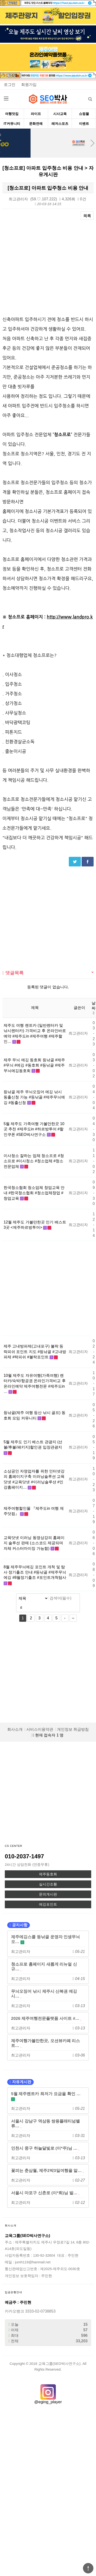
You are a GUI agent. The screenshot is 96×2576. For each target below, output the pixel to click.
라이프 (36, 114)
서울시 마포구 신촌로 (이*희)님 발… (45, 2192)
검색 (86, 97)
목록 (87, 216)
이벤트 (84, 123)
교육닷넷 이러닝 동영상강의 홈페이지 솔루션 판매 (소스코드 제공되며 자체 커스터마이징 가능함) (34, 1543)
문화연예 (36, 123)
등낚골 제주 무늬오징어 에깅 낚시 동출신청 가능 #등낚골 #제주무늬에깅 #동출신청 (34, 1097)
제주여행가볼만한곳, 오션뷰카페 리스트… (45, 2043)
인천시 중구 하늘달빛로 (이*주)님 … (45, 2148)
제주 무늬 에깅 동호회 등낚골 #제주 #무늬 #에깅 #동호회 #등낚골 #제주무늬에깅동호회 (34, 1065)
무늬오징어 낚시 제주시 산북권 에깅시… (44, 1993)
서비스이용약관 (39, 1729)
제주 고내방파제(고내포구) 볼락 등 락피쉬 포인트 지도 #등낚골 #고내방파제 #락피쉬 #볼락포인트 (35, 1351)
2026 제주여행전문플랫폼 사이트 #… (46, 2018)
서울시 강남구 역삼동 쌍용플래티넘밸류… (45, 2123)
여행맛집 (12, 114)
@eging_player (48, 2402)
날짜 (94, 1008)
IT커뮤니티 (12, 123)
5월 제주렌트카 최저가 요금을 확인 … (46, 2096)
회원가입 (29, 85)
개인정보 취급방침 (73, 1729)
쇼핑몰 (84, 114)
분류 (6, 98)
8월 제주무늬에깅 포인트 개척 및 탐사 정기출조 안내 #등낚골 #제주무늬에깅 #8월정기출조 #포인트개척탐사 (35, 1572)
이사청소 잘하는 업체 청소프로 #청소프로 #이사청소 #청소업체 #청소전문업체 (34, 1161)
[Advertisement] (45, 267)
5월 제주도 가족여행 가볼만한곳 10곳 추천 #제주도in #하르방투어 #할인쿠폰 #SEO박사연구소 (34, 1129)
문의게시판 (48, 1894)
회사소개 (15, 1729)
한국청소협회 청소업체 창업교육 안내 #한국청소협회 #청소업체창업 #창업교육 (34, 1193)
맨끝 (73, 1618)
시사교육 (60, 114)
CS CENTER (13, 1845)
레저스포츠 (59, 123)
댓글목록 (13, 972)
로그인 (9, 85)
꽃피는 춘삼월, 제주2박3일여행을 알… (47, 2170)
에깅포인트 (48, 1904)
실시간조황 (48, 1884)
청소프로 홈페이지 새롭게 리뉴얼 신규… (44, 1966)
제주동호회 (48, 1874)
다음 (65, 1618)
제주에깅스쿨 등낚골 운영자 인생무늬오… (45, 1939)
